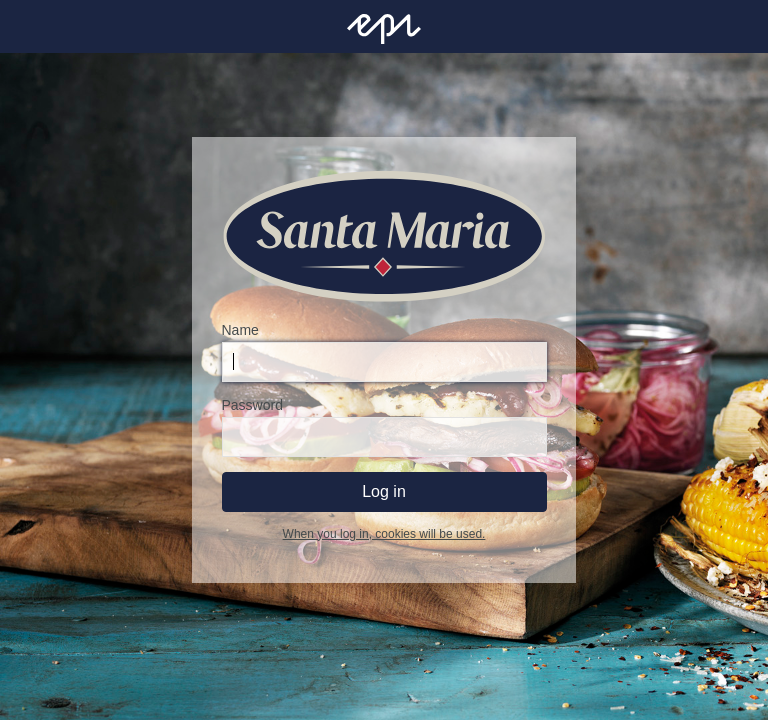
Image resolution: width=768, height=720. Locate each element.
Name (240, 330)
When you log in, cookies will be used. (384, 534)
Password (252, 405)
